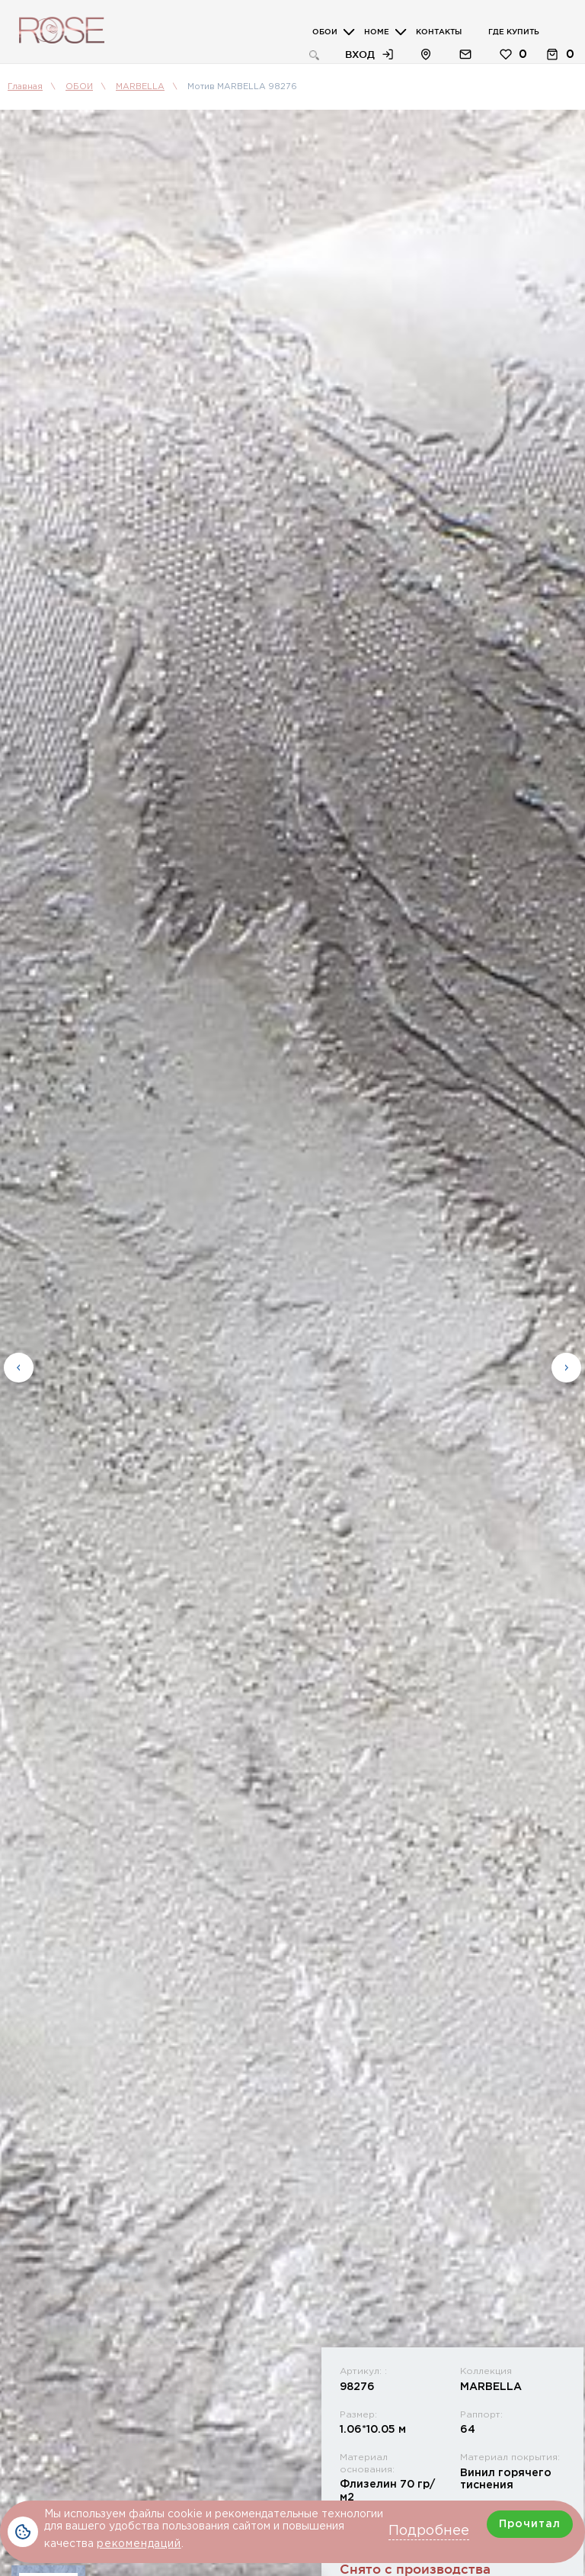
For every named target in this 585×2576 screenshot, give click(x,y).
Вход (360, 54)
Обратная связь (465, 54)
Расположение (425, 54)
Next (566, 1364)
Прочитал (530, 2524)
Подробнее (428, 2531)
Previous (19, 1364)
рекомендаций (139, 2544)
